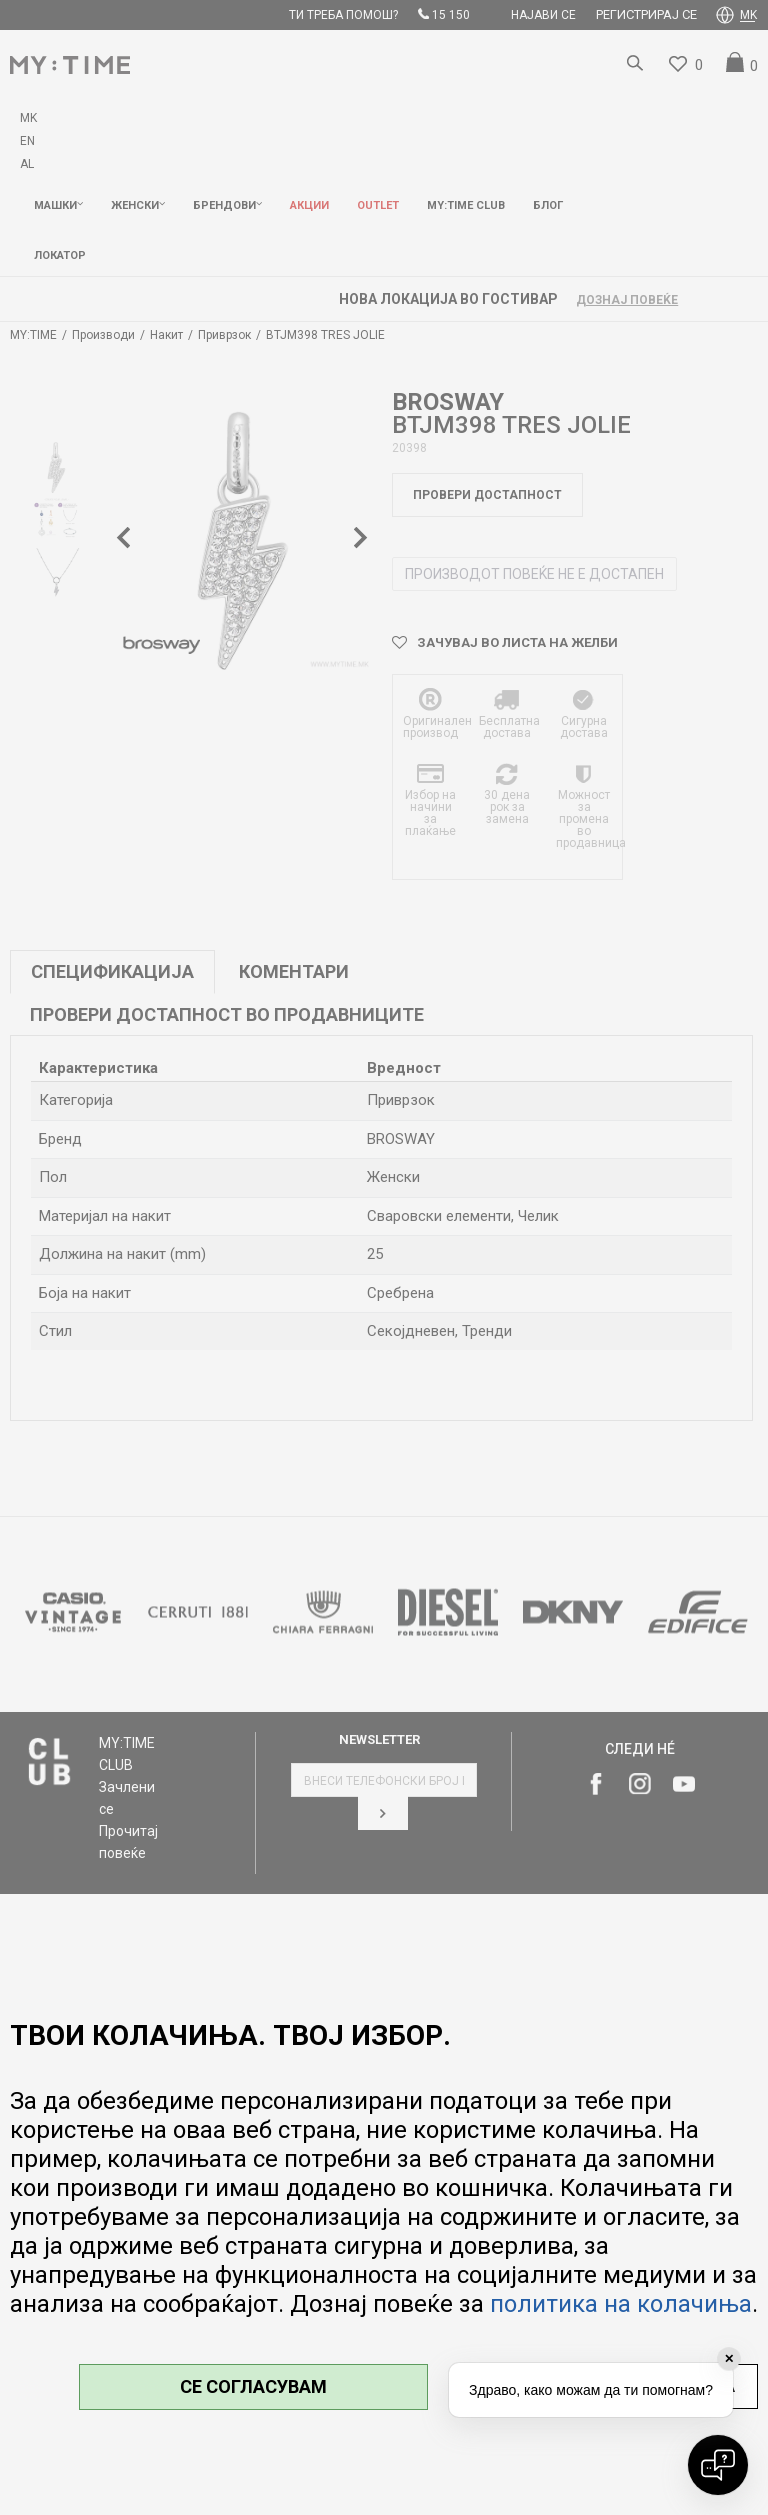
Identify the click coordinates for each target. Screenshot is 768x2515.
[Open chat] (718, 2465)
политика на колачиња (621, 2304)
